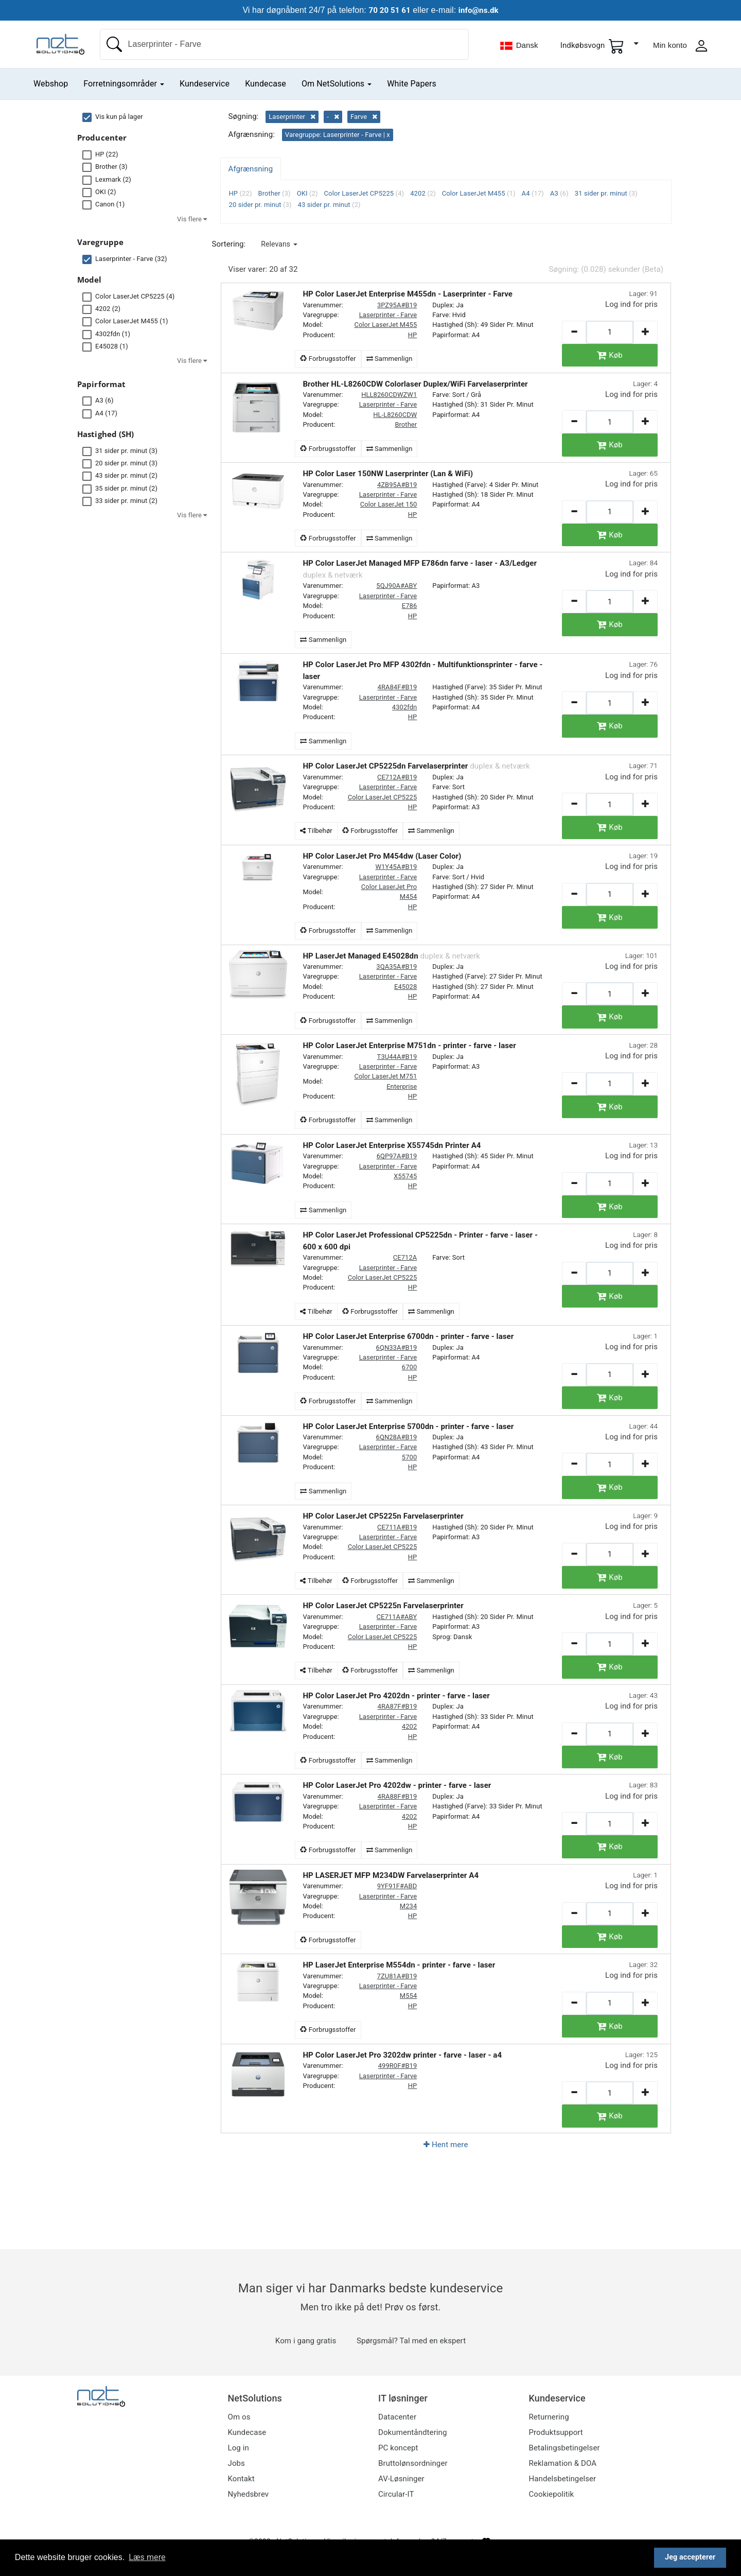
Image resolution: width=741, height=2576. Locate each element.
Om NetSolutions (337, 84)
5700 (409, 1457)
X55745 (405, 1176)
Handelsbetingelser (562, 2478)
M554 (408, 1995)
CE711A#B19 (397, 1527)
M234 (408, 1906)
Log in (238, 2447)
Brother (406, 424)
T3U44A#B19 (397, 1056)
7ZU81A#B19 (397, 1976)
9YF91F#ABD (397, 1886)
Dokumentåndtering (412, 2432)
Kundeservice (205, 84)
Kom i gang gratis (305, 2340)
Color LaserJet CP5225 (382, 797)
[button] (279, 244)
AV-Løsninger (401, 2478)
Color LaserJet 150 (388, 504)
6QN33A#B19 (396, 1347)
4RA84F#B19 (397, 687)
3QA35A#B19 (396, 966)
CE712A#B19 (397, 777)
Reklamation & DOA (563, 2463)
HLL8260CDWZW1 (389, 394)
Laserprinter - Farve (388, 315)
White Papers (411, 84)
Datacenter (397, 2417)
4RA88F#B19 (397, 1796)
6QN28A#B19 (396, 1437)
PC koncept (398, 2447)
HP (412, 335)
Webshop (50, 84)
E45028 (405, 986)
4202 (409, 1726)
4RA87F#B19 (397, 1706)
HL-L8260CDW (395, 415)
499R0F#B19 (397, 2065)
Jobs (236, 2463)
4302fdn (404, 707)
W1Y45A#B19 (396, 867)
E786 (409, 606)
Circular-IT (396, 2494)
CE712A (405, 1257)
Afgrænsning (250, 168)
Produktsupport (556, 2432)
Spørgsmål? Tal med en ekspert (411, 2340)
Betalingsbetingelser (564, 2447)
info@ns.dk (479, 10)
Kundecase (265, 84)
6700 (409, 1367)
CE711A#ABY (397, 1617)
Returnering (549, 2417)
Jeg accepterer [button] (690, 2557)
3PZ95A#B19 (397, 305)
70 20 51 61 (388, 10)
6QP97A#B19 (397, 1156)
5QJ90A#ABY (396, 585)
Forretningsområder (123, 84)
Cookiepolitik (551, 2494)
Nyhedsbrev (248, 2494)
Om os (239, 2417)
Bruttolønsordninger (413, 2463)
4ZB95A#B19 (397, 485)
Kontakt (241, 2478)
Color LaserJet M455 (385, 324)
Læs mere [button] (147, 2557)
